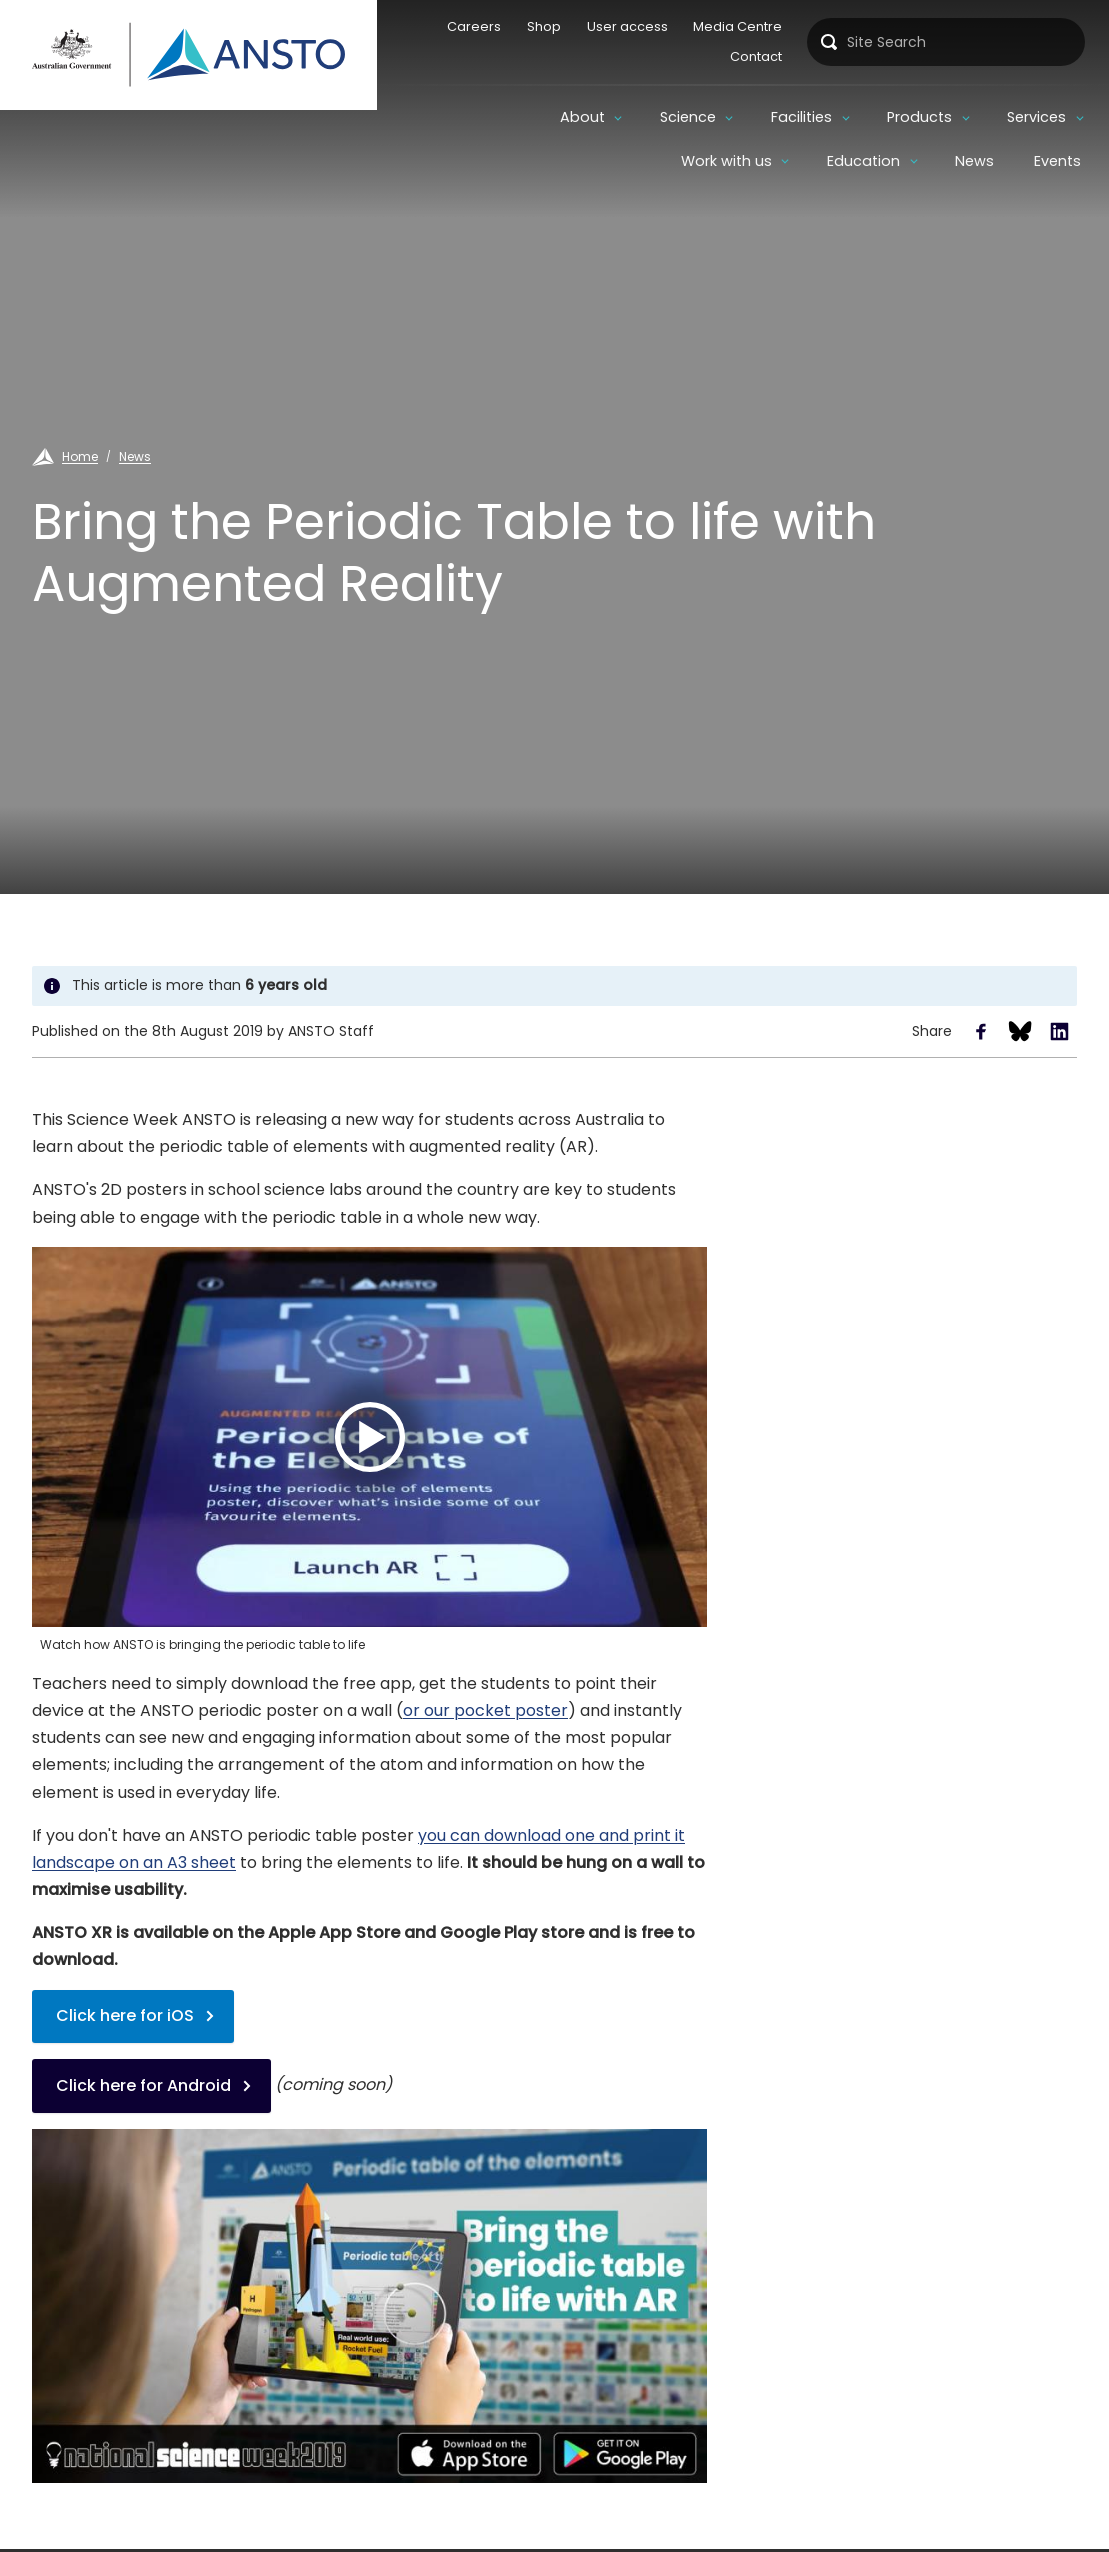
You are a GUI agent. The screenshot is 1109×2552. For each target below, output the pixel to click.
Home (80, 456)
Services (890, 117)
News (974, 161)
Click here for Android (143, 2085)
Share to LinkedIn (1059, 1031)
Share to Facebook (981, 1031)
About (435, 117)
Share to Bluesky (1020, 1031)
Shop (540, 26)
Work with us (1020, 117)
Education (863, 161)
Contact (753, 56)
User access (623, 26)
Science (542, 117)
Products (773, 117)
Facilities (655, 117)
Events (1057, 161)
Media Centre (734, 26)
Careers (471, 26)
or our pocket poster (485, 1710)
